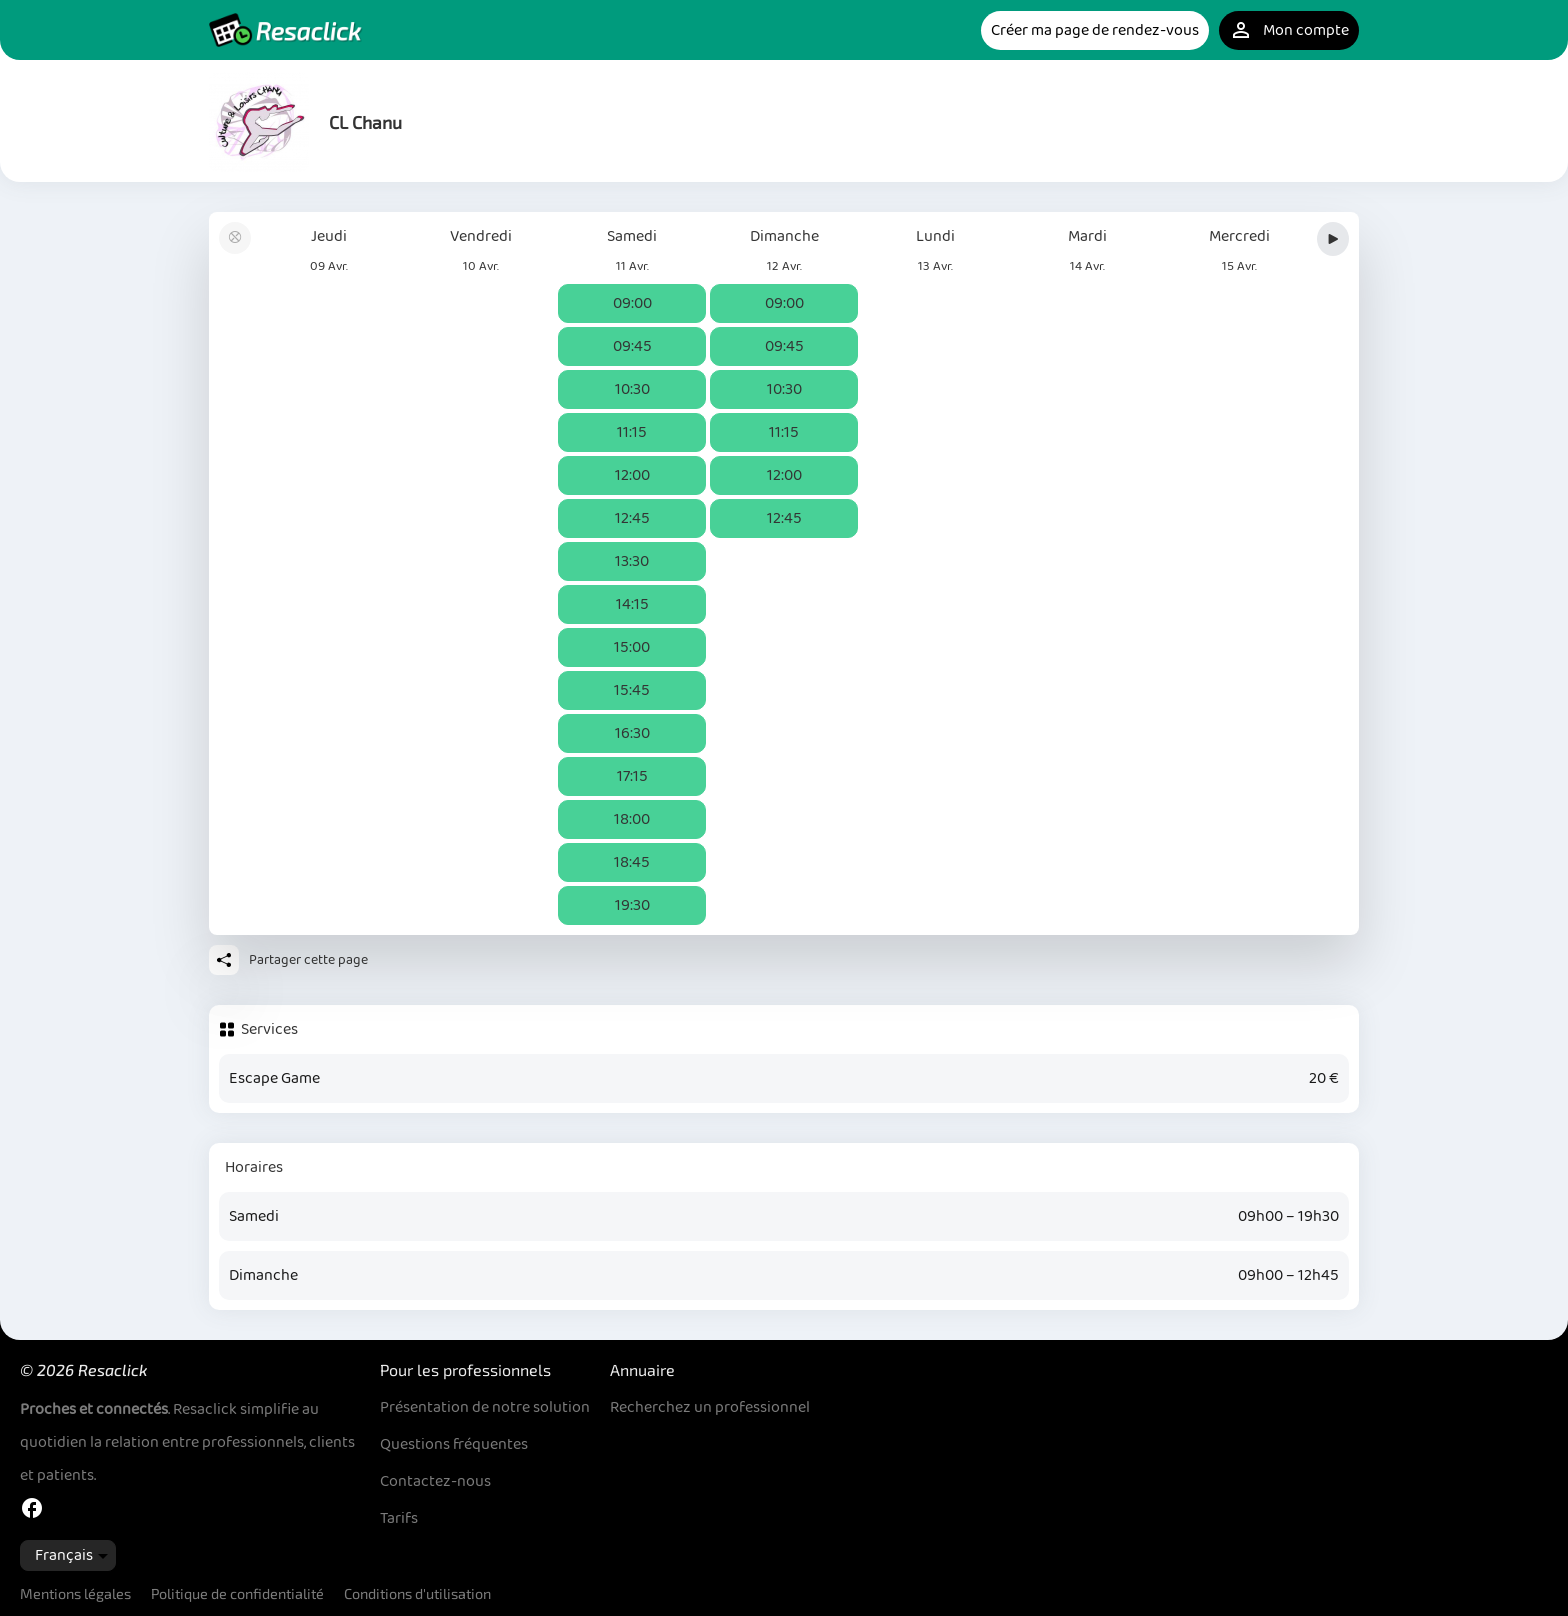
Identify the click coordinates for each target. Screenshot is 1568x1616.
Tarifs (399, 1518)
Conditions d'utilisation (417, 1593)
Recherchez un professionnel (710, 1407)
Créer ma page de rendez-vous (1095, 30)
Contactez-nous (435, 1481)
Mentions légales (75, 1593)
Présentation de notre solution (485, 1407)
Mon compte (1289, 30)
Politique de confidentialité (237, 1593)
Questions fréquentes (454, 1444)
